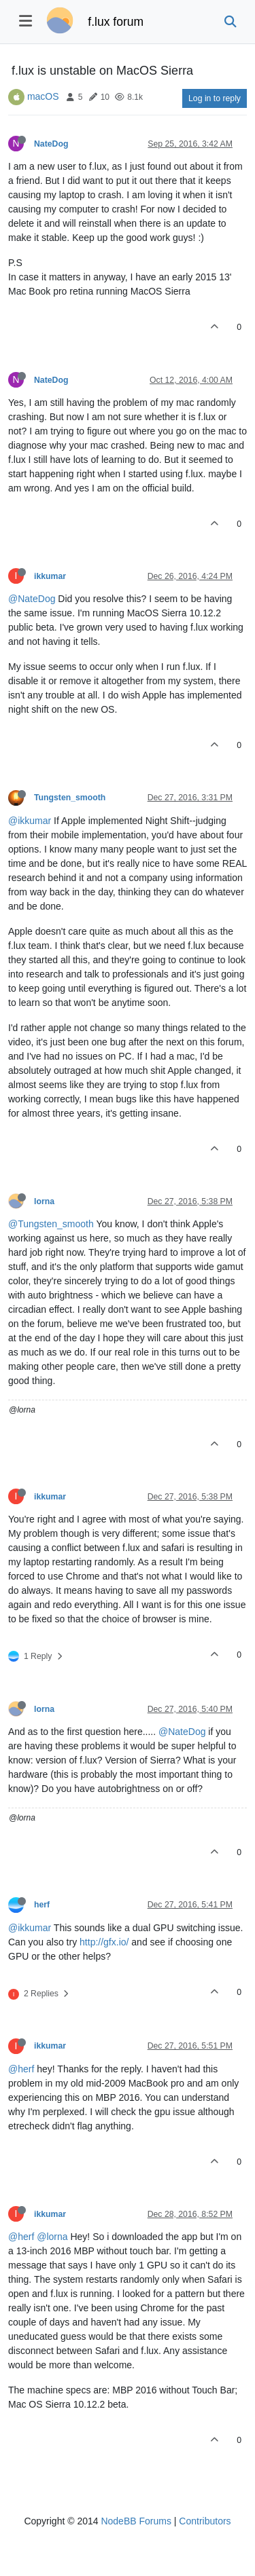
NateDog (51, 144)
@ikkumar (29, 820)
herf (42, 1904)
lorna (44, 1201)
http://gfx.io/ (104, 1942)
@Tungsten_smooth (51, 1223)
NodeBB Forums (136, 2521)
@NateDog (31, 598)
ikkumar (50, 576)
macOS (43, 96)
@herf (21, 2069)
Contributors (205, 2521)
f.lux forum (115, 22)
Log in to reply (214, 98)
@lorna (52, 2236)
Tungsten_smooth (69, 797)
